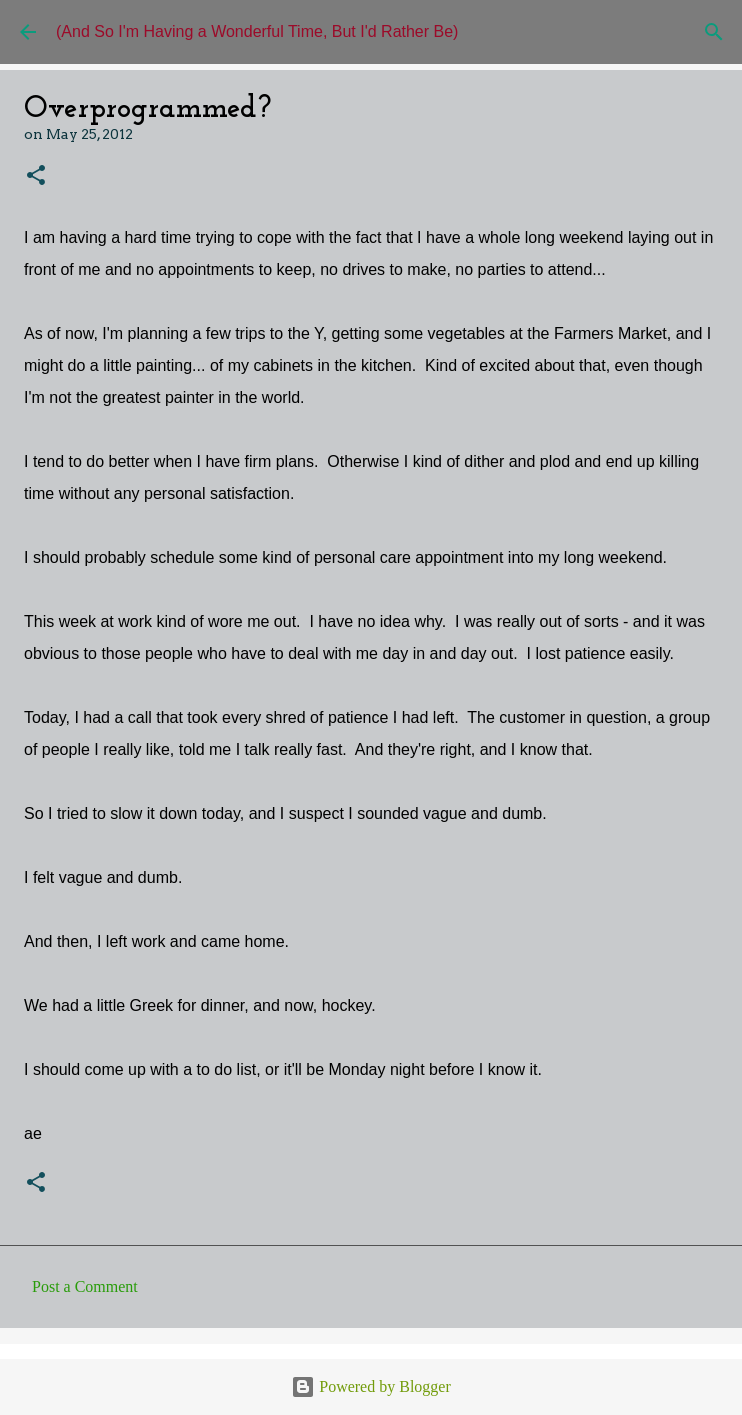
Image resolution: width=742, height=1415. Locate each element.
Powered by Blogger (371, 1386)
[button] (36, 176)
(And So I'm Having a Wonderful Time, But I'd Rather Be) (257, 31)
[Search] (714, 32)
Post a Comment (85, 1286)
